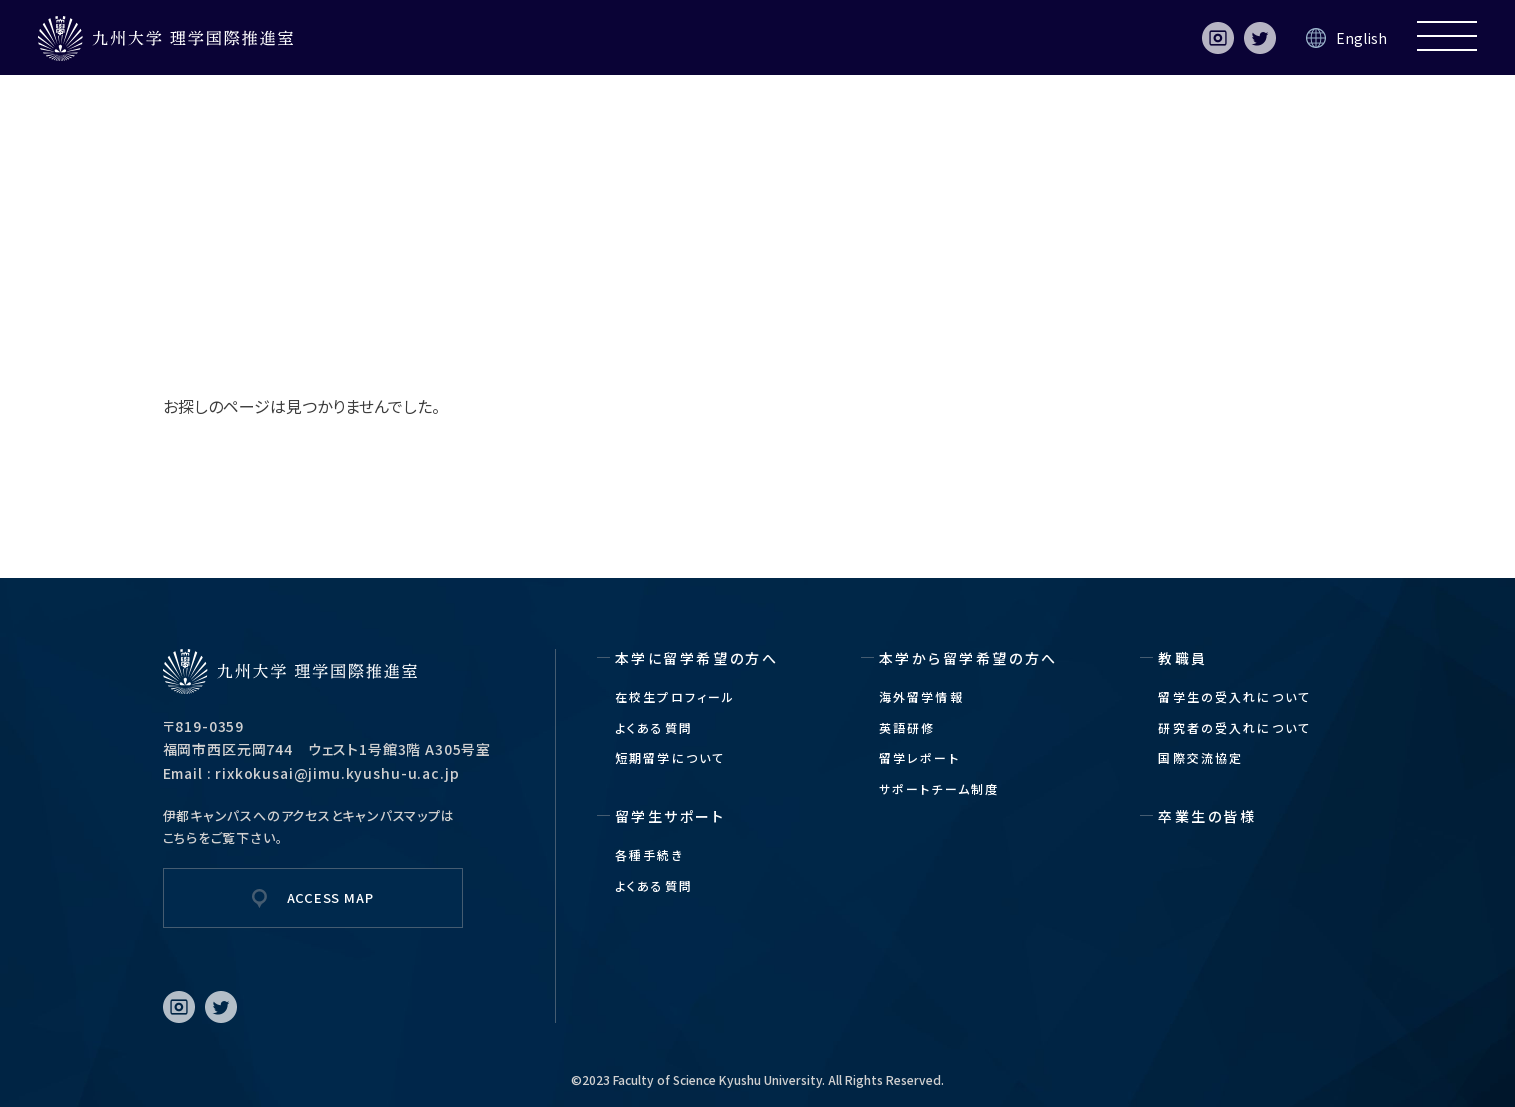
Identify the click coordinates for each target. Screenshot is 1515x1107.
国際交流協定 (1200, 757)
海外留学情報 (921, 696)
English (1361, 38)
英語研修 (907, 727)
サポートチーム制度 (939, 788)
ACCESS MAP (330, 897)
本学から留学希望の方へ (968, 658)
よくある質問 (654, 727)
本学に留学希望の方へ (696, 658)
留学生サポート (670, 816)
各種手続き (649, 854)
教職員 (1183, 658)
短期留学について (670, 757)
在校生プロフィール (675, 696)
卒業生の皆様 (1207, 816)
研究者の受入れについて (1234, 727)
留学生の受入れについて (1234, 696)
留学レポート (919, 757)
